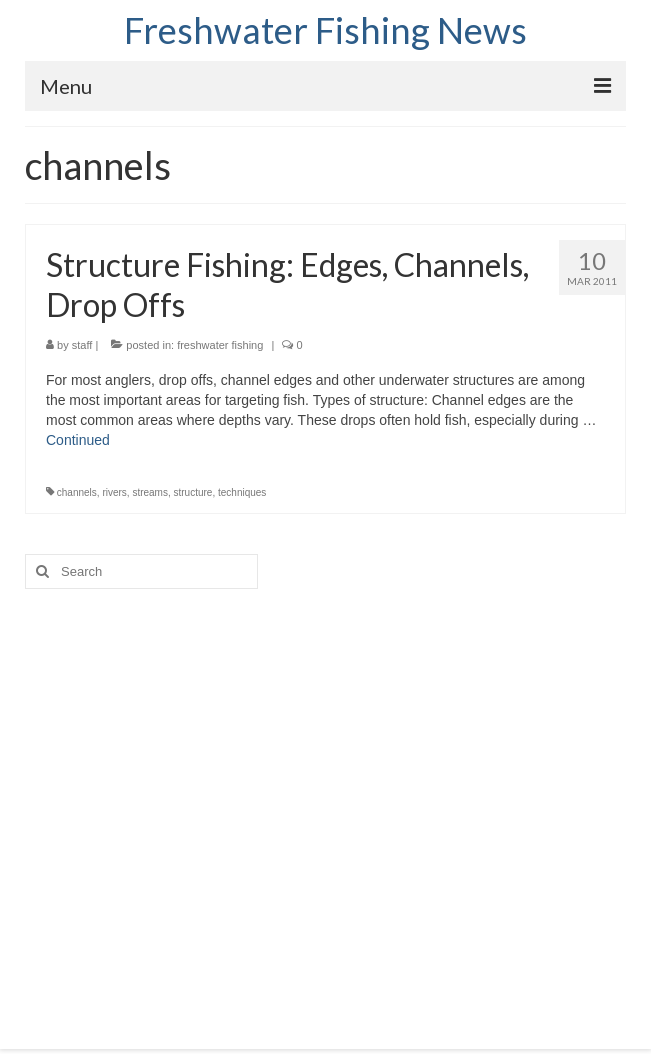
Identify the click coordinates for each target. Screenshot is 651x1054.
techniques (242, 492)
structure (193, 492)
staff (82, 345)
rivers (114, 492)
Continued (78, 440)
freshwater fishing (220, 345)
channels (77, 492)
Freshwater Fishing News (325, 30)
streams (150, 492)
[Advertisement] (325, 799)
